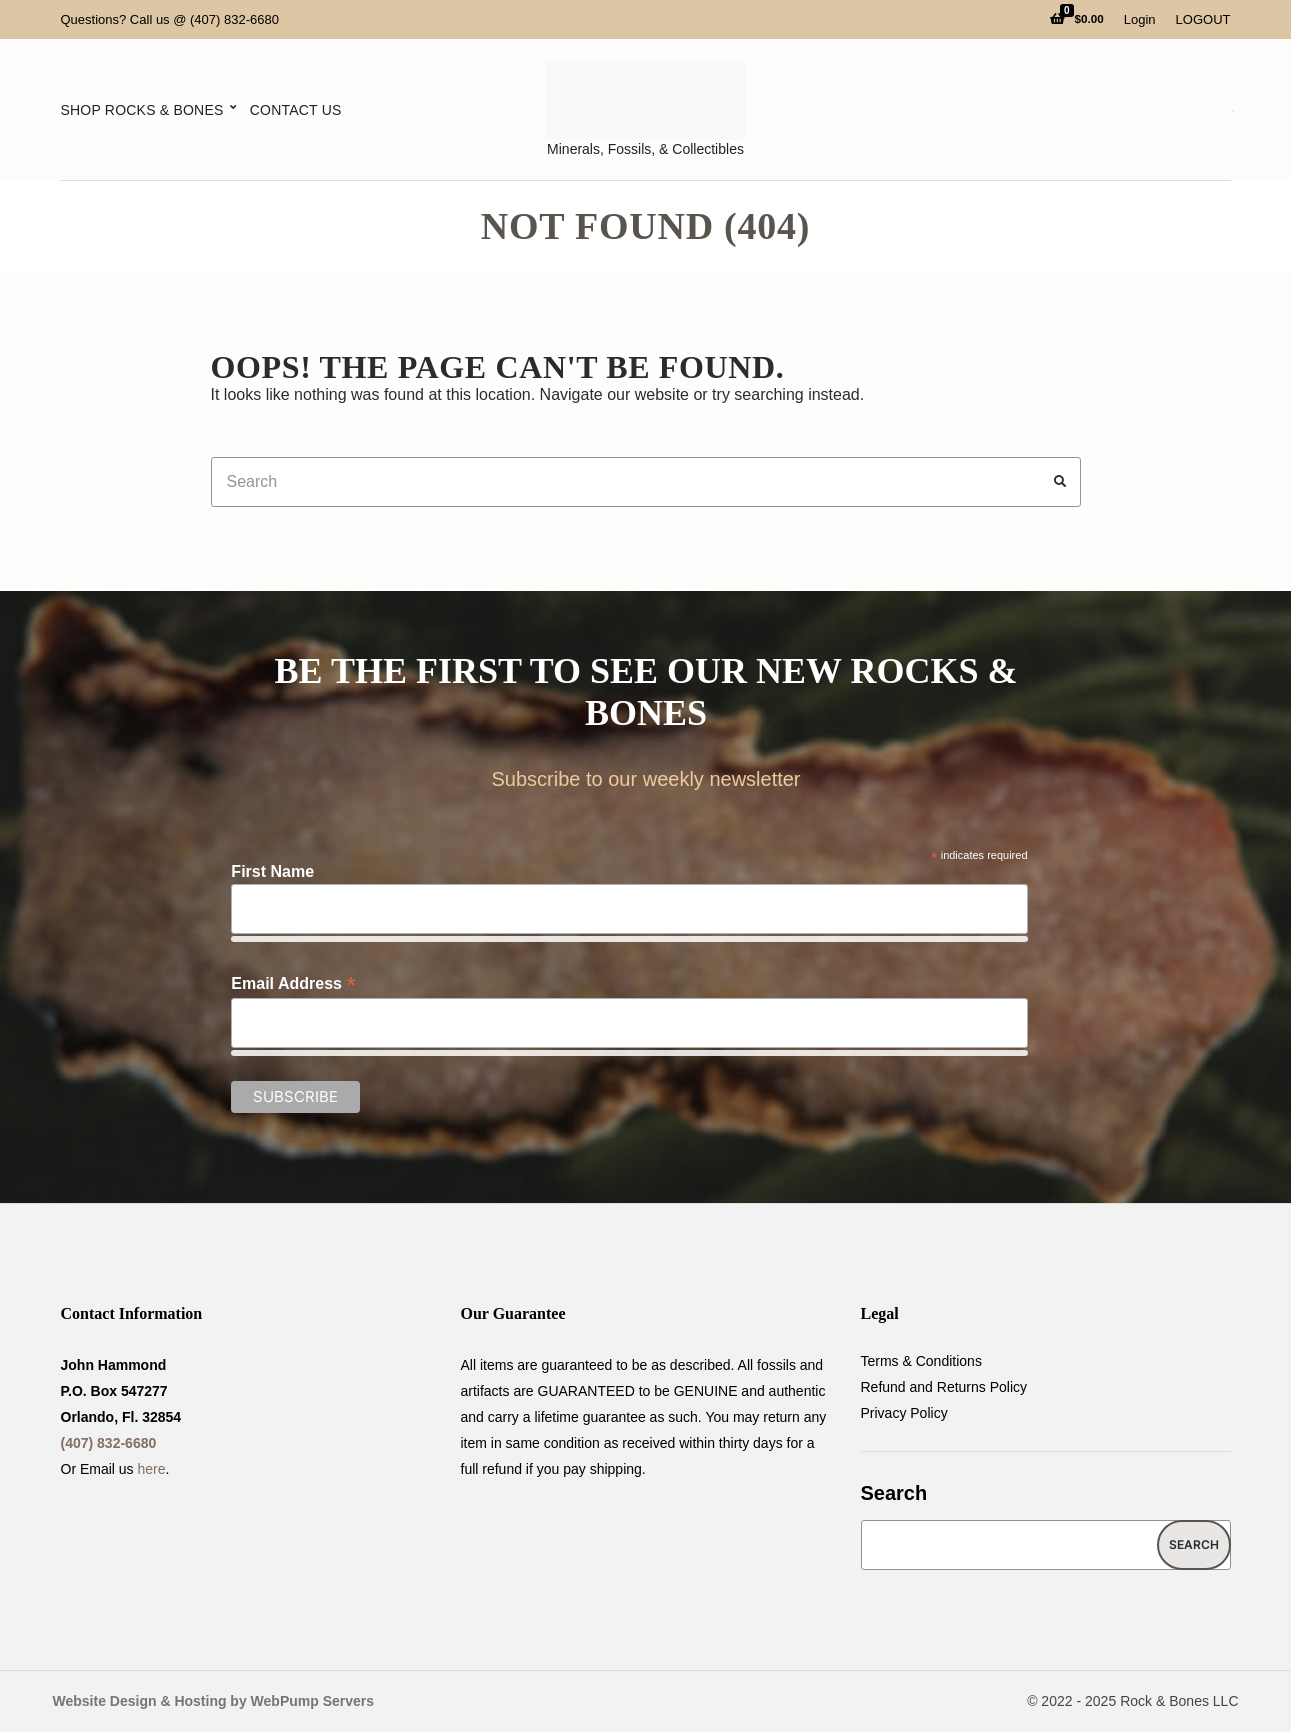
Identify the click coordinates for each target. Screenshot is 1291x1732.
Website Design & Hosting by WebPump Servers (214, 1701)
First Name (272, 871)
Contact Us (296, 110)
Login (1140, 19)
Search (894, 1493)
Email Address (293, 983)
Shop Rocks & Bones (142, 110)
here (152, 1469)
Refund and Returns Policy (944, 1387)
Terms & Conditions (921, 1361)
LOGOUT (1203, 19)
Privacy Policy (904, 1413)
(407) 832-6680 (109, 1443)
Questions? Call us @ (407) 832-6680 (170, 19)
